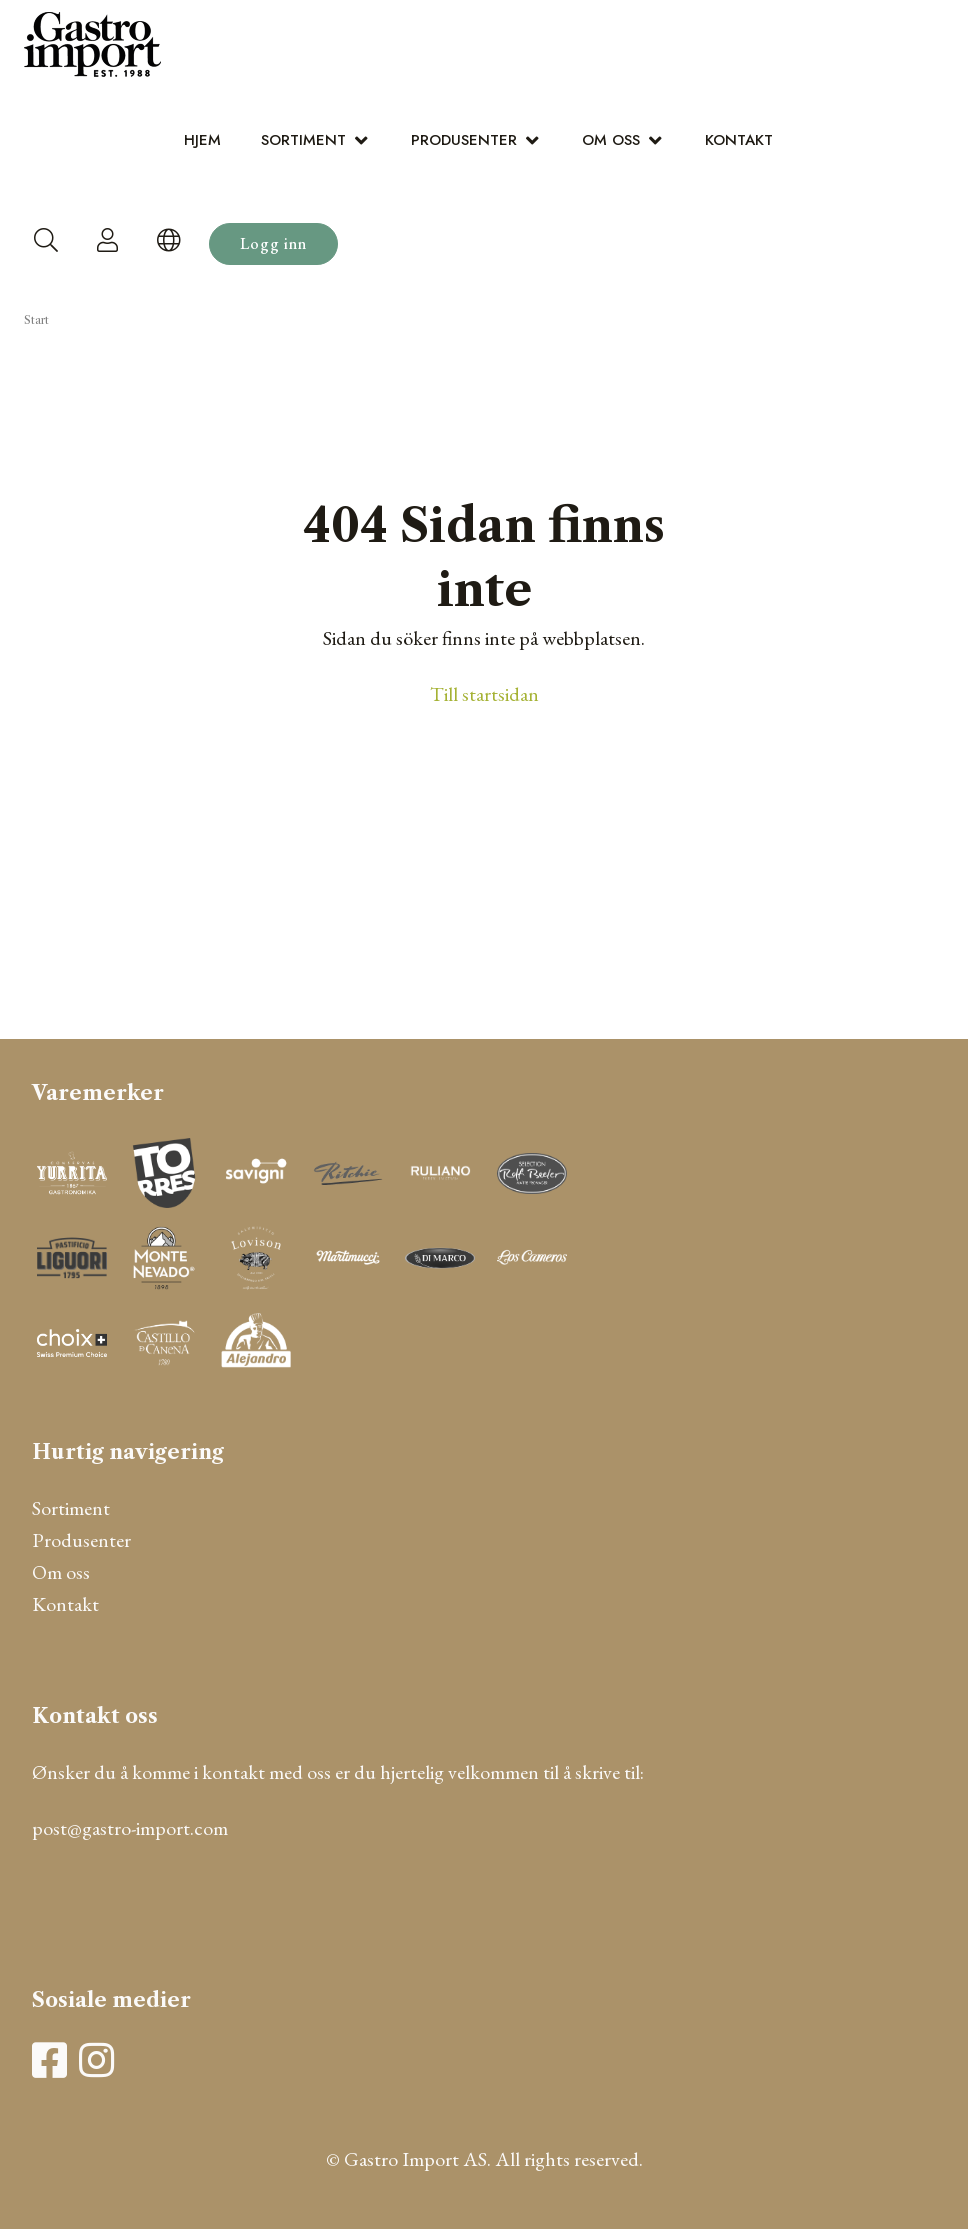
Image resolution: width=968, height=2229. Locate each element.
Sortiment (303, 140)
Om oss (611, 140)
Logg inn (273, 243)
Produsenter (464, 140)
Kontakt (739, 140)
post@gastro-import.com (130, 1828)
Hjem (202, 140)
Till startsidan (484, 694)
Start (36, 320)
